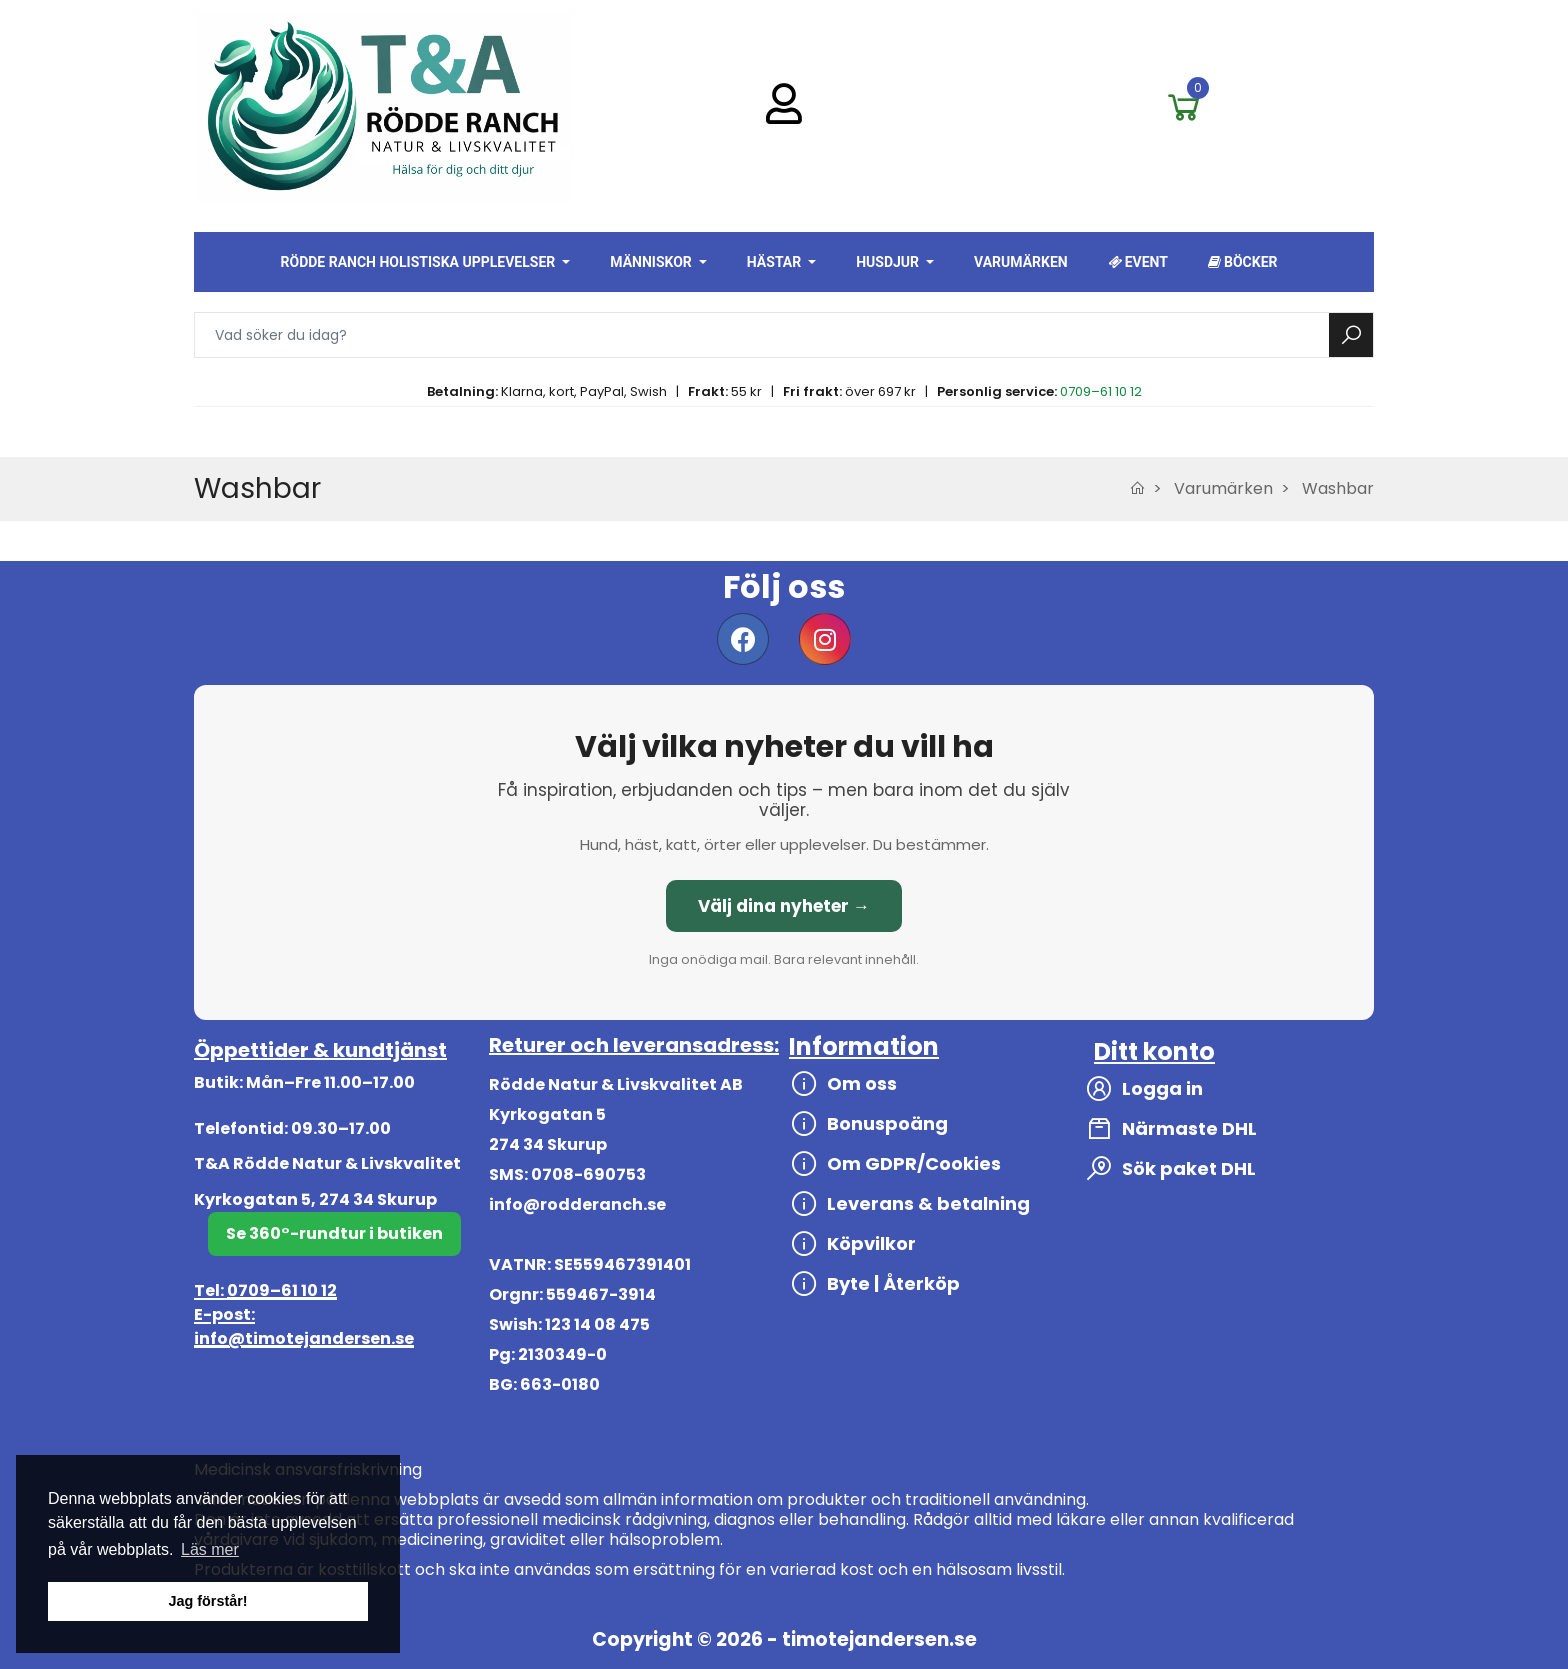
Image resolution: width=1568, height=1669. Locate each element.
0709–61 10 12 (1101, 391)
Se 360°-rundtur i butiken (334, 1233)
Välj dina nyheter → (784, 906)
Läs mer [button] (210, 1549)
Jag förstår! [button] (207, 1601)
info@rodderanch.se (577, 1204)
